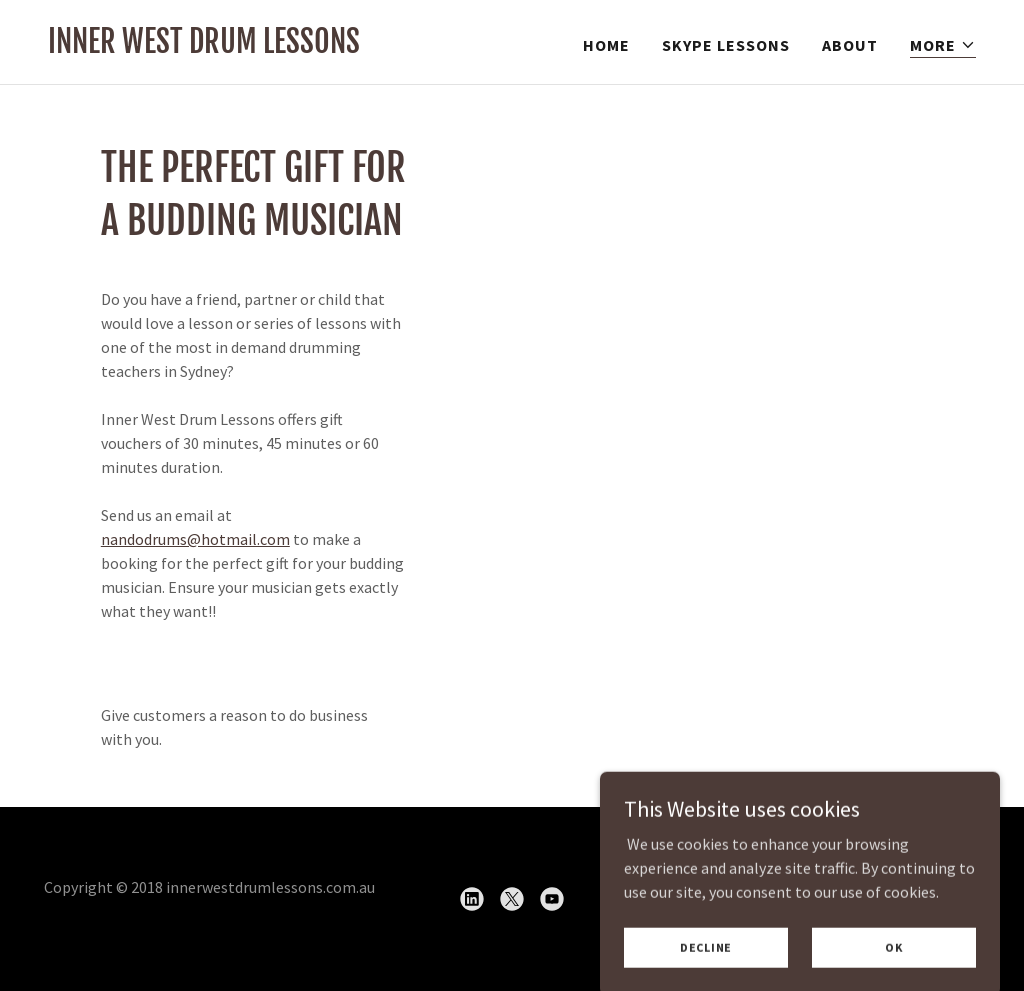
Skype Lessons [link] (726, 45)
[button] (943, 45)
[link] (204, 47)
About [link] (850, 45)
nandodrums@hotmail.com (195, 539)
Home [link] (606, 45)
